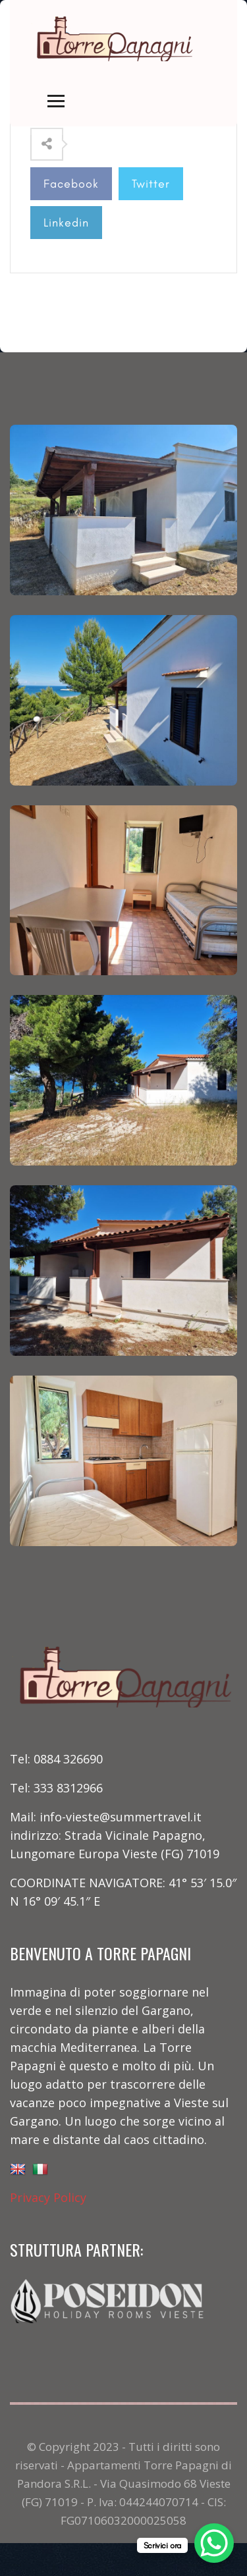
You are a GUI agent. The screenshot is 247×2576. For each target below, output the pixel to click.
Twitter (151, 183)
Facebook (71, 183)
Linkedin (66, 222)
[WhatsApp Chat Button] (214, 2543)
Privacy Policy (48, 2197)
